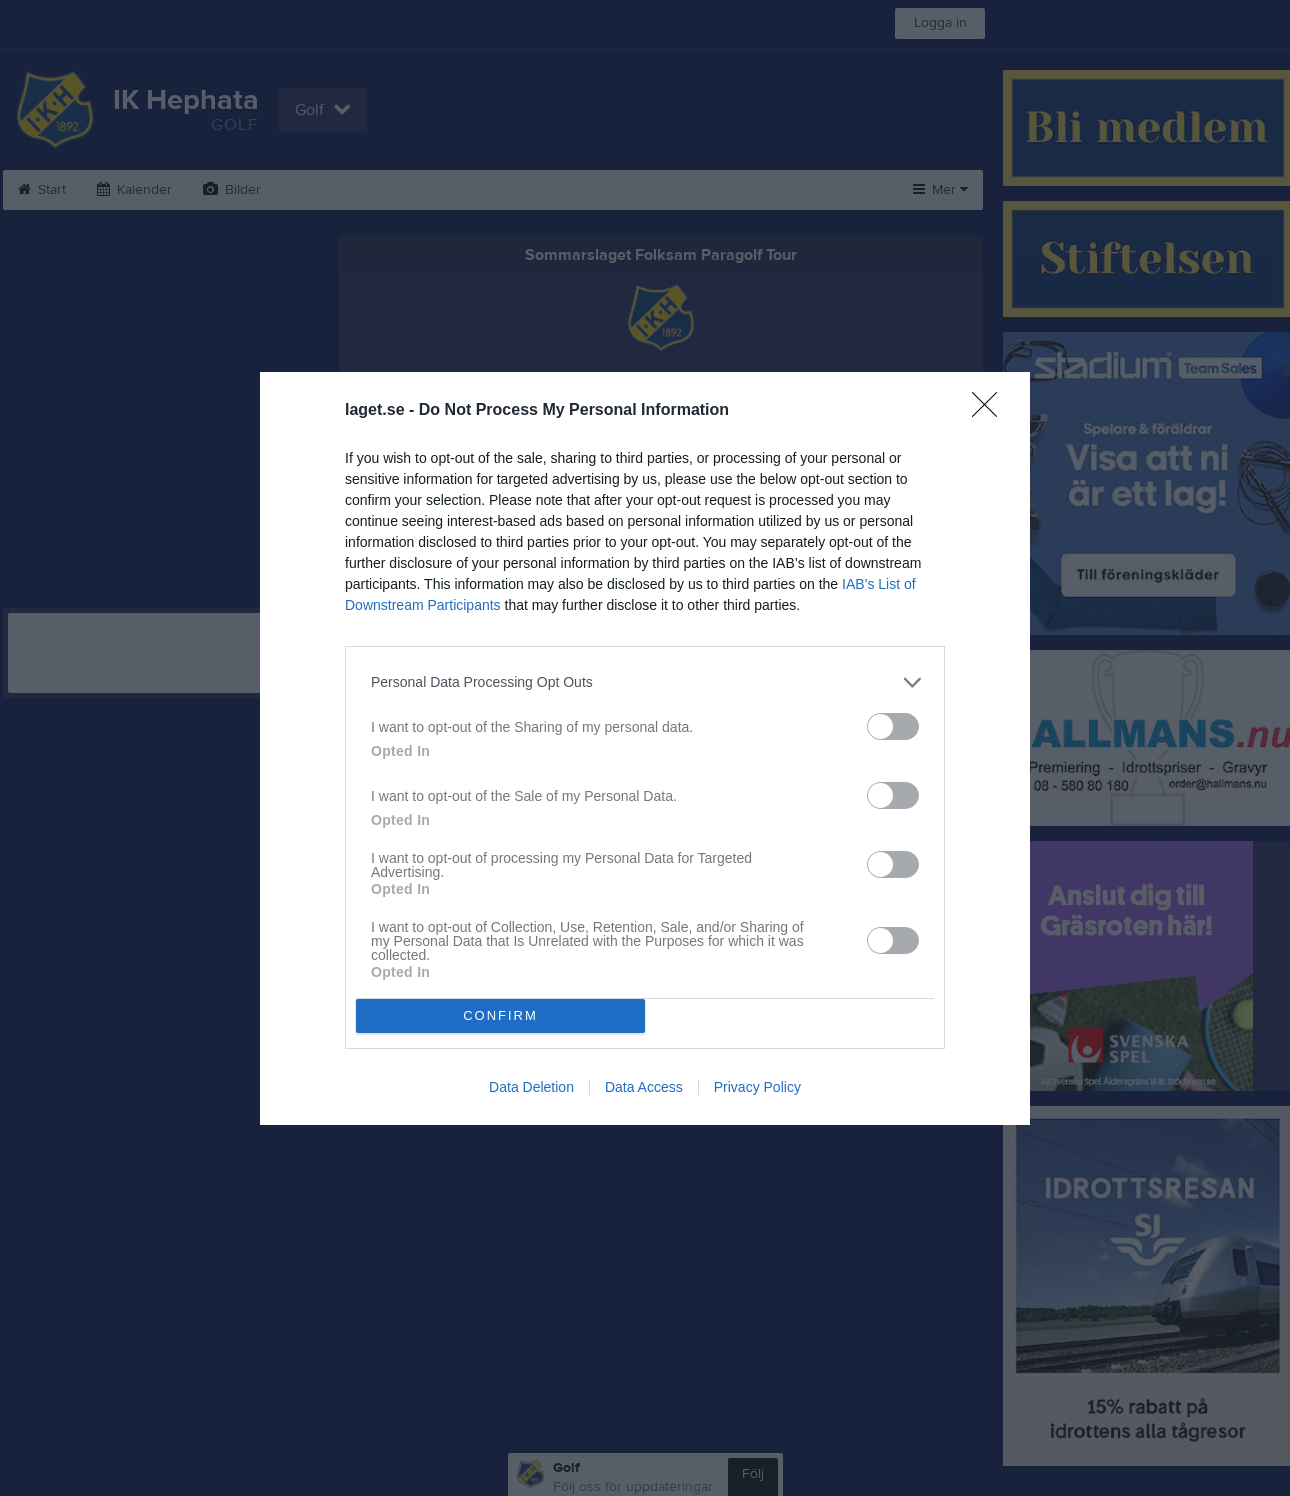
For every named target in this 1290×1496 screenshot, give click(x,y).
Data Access (644, 1087)
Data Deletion (531, 1087)
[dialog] (645, 748)
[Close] (991, 411)
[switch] (893, 726)
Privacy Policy (757, 1087)
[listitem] (645, 682)
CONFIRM (500, 1015)
